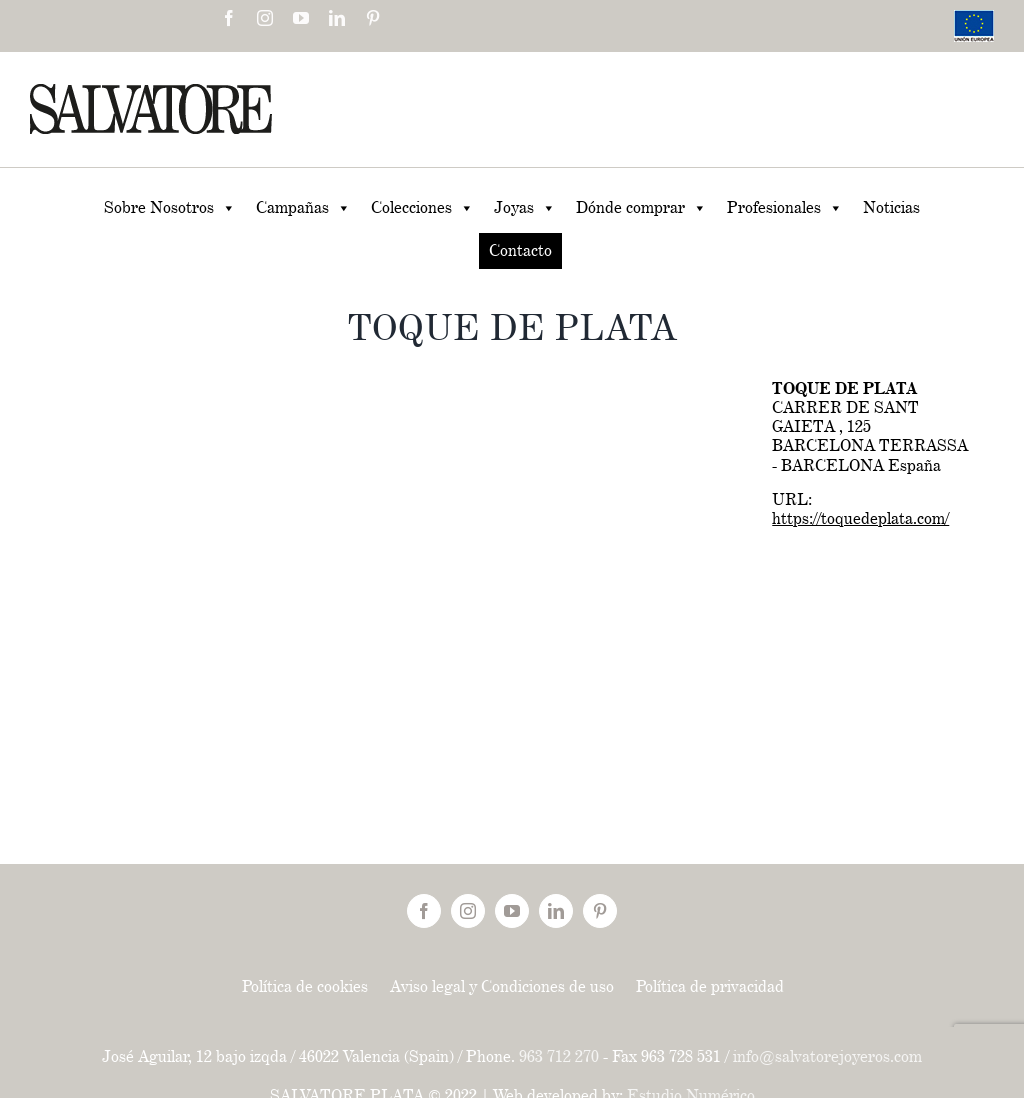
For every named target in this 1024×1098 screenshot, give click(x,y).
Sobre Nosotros (170, 208)
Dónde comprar (641, 208)
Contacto (520, 250)
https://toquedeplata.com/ (860, 518)
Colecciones (422, 208)
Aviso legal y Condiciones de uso (502, 986)
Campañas (303, 208)
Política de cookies (305, 986)
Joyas (525, 208)
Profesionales (785, 208)
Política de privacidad (710, 986)
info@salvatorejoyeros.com (827, 1056)
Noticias (891, 207)
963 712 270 (559, 1056)
